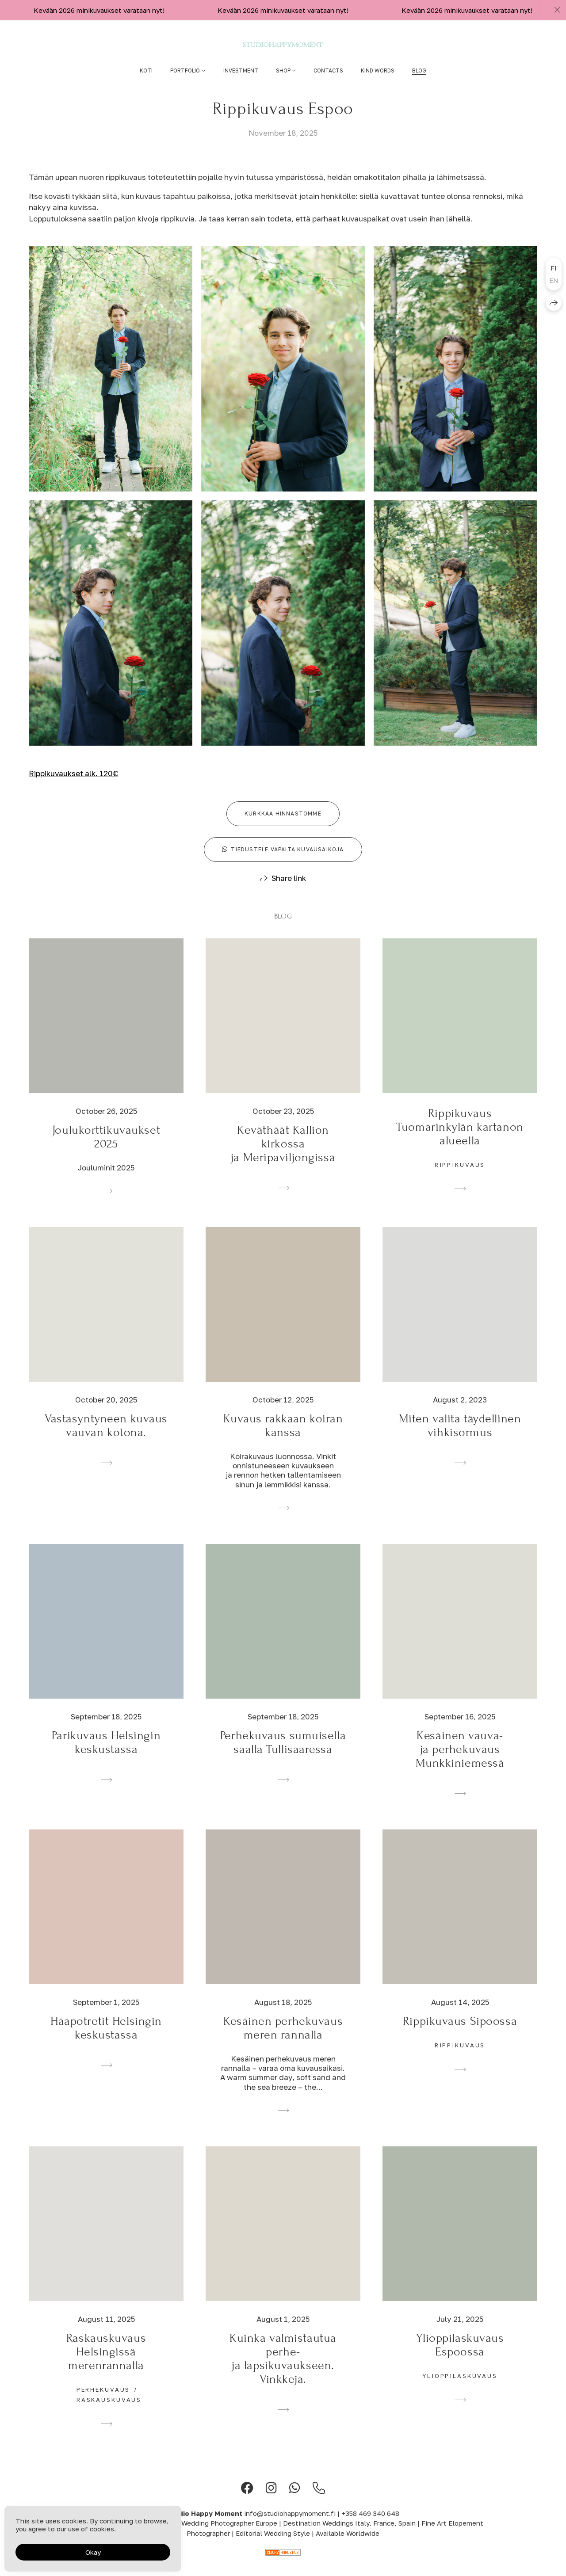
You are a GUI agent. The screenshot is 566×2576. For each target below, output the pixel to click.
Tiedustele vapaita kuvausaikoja (283, 862)
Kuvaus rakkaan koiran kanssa (283, 1438)
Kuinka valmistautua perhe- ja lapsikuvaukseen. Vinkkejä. (283, 2371)
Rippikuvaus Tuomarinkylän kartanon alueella (459, 1139)
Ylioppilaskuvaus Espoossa (460, 2357)
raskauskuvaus (109, 2412)
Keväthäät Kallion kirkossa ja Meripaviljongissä (283, 1156)
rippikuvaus (460, 1177)
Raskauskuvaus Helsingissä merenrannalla (106, 2364)
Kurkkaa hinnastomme (283, 826)
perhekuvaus (103, 2402)
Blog (419, 70)
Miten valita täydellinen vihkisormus (460, 1438)
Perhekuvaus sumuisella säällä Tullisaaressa (283, 1755)
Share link (289, 891)
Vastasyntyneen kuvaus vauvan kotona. (106, 1438)
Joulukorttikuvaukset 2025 (106, 1149)
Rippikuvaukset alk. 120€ (73, 786)
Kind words (377, 70)
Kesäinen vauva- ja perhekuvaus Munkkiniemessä (460, 1762)
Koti (146, 70)
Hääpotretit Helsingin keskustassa (106, 2040)
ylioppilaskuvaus (459, 2388)
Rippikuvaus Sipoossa (460, 2034)
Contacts (328, 70)
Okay (93, 2552)
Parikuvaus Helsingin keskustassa (106, 1755)
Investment (240, 70)
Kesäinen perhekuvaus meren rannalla (283, 2040)
